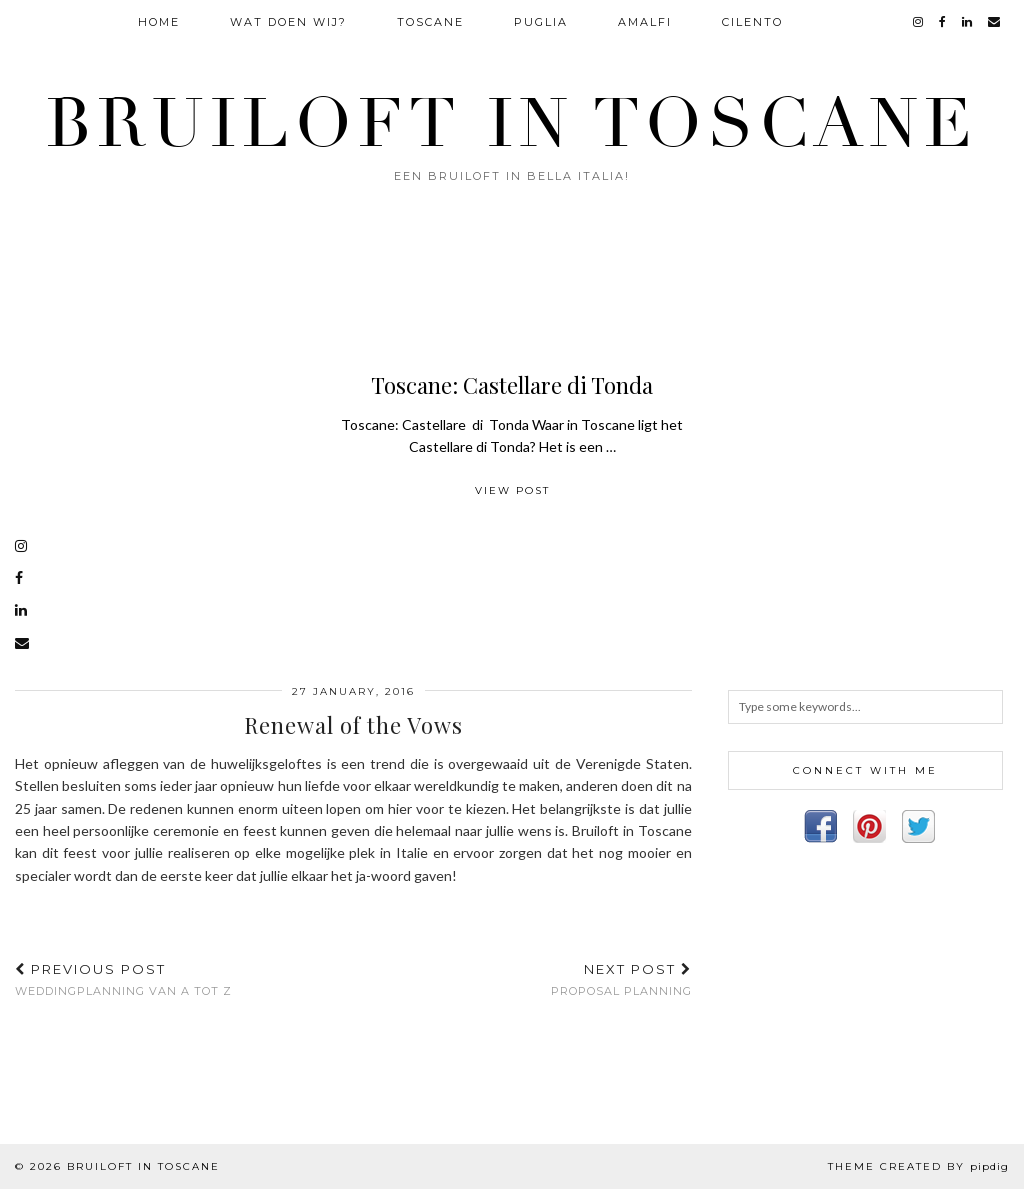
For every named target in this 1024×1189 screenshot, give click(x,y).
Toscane (430, 22)
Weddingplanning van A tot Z (123, 979)
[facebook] (943, 22)
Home (159, 22)
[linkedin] (968, 22)
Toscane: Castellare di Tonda (512, 385)
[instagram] (919, 22)
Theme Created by (918, 1166)
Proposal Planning (621, 979)
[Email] (995, 22)
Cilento (752, 22)
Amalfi (645, 22)
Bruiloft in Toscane (512, 124)
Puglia (541, 22)
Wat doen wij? (288, 22)
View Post (512, 490)
